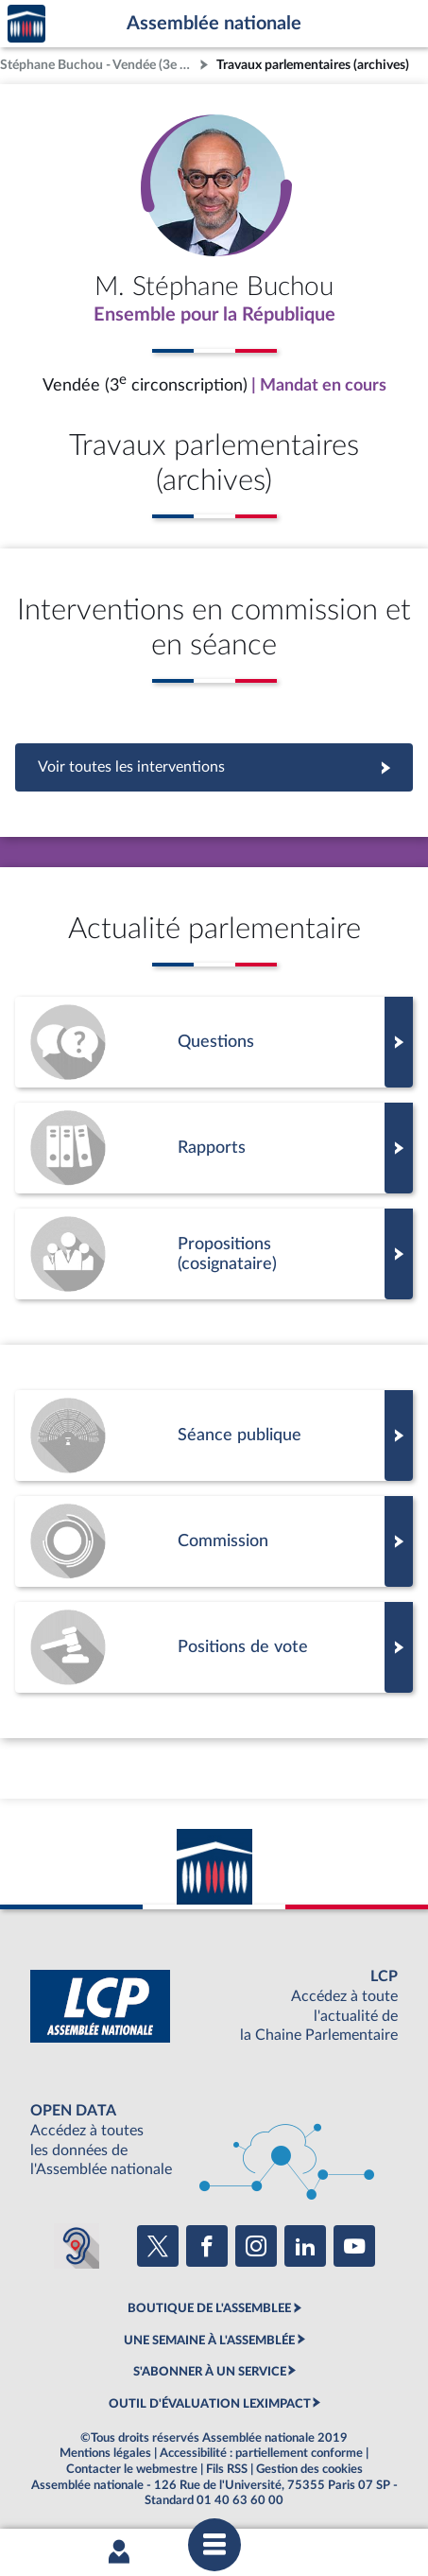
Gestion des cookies (309, 2469)
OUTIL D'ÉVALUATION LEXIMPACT (210, 2404)
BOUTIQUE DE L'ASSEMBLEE (209, 2308)
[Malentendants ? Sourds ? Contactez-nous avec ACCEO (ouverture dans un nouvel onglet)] (76, 2246)
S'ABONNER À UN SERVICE (209, 2371)
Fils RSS (227, 2469)
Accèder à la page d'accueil (26, 24)
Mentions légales (105, 2453)
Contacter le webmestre (131, 2469)
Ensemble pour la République (214, 314)
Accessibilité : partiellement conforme (261, 2453)
